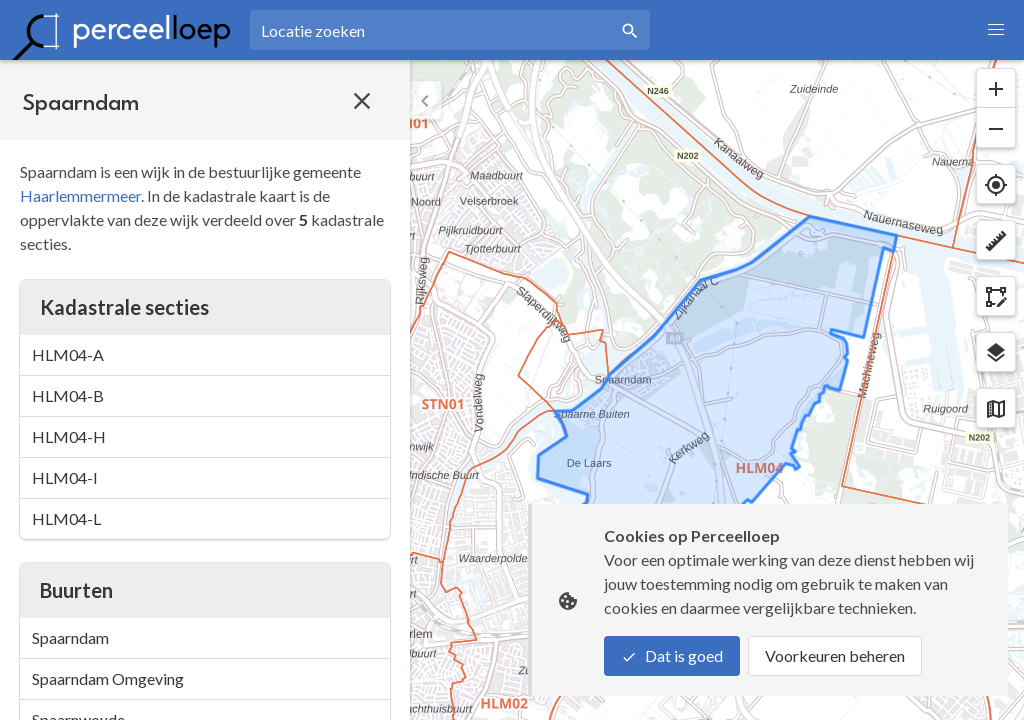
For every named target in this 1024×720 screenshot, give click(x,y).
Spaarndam (70, 637)
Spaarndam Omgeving (108, 678)
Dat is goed (672, 655)
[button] (996, 30)
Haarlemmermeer (80, 195)
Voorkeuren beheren (835, 655)
